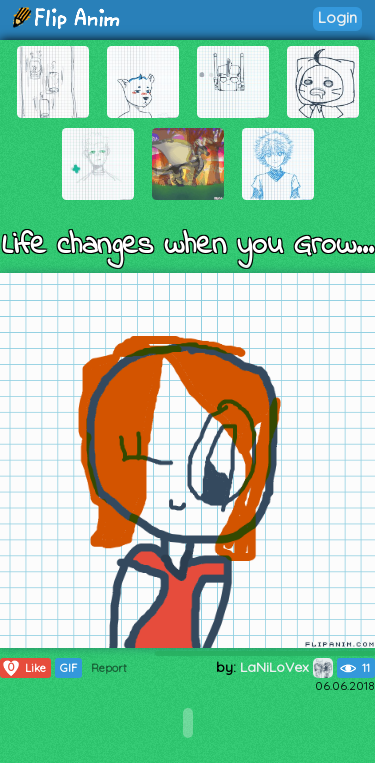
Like (23, 668)
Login (337, 17)
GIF (68, 668)
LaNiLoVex (286, 667)
